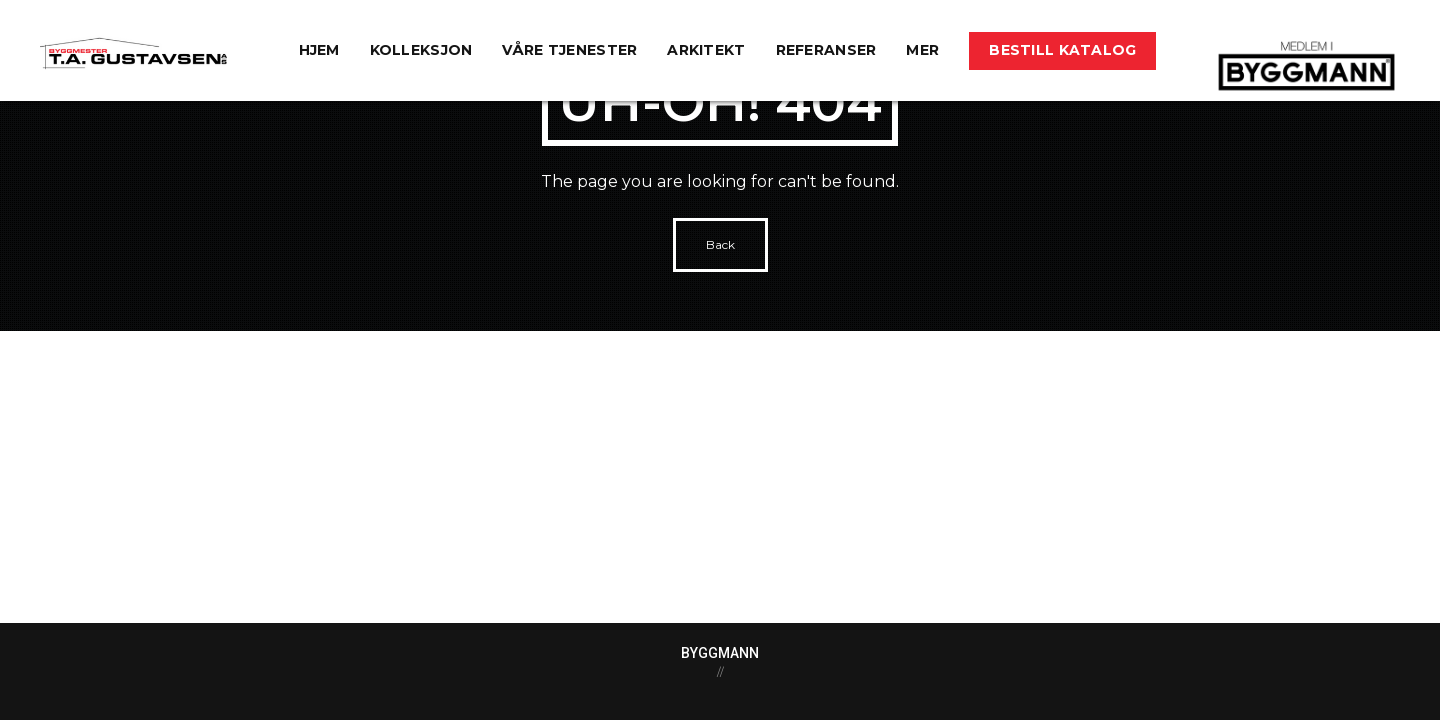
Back (720, 244)
